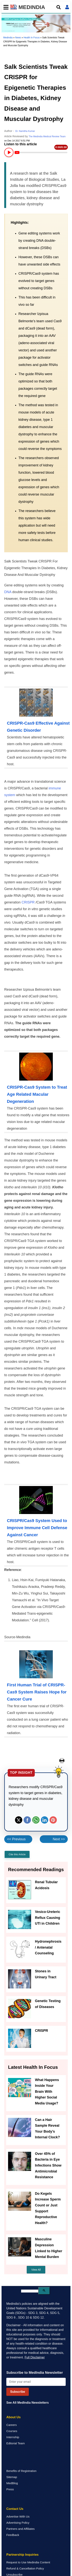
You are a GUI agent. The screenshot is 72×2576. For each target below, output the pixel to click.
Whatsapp (36, 1820)
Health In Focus (31, 37)
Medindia (8, 37)
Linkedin (44, 1820)
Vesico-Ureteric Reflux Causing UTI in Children (47, 1917)
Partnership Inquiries (22, 2554)
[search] (29, 2291)
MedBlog (12, 2483)
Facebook (27, 1820)
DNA (7, 592)
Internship (12, 2437)
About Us (13, 2417)
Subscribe (17, 2391)
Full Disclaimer (35, 2357)
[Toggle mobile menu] (5, 7)
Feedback (12, 2535)
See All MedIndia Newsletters (27, 2402)
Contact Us (14, 2509)
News (18, 37)
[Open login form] (67, 7)
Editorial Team (15, 2443)
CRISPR (28, 902)
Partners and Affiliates (20, 2528)
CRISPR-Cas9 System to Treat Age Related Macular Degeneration (37, 1094)
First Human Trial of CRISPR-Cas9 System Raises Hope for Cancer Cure (37, 1692)
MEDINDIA (27, 7)
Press (10, 2489)
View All (36, 2269)
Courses (11, 2431)
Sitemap (11, 2477)
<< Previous (16, 1839)
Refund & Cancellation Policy (25, 2568)
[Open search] (58, 7)
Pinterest (53, 1820)
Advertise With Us (18, 2516)
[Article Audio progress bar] (41, 152)
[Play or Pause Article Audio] (8, 152)
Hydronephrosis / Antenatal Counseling (48, 1947)
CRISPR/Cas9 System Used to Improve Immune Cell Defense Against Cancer (37, 1527)
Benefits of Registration (21, 2470)
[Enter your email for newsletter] (36, 2382)
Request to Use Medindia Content (28, 2562)
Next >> (59, 1839)
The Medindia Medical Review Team (47, 136)
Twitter (18, 1820)
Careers (11, 2424)
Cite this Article (17, 1854)
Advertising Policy (17, 2522)
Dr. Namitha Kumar (25, 131)
